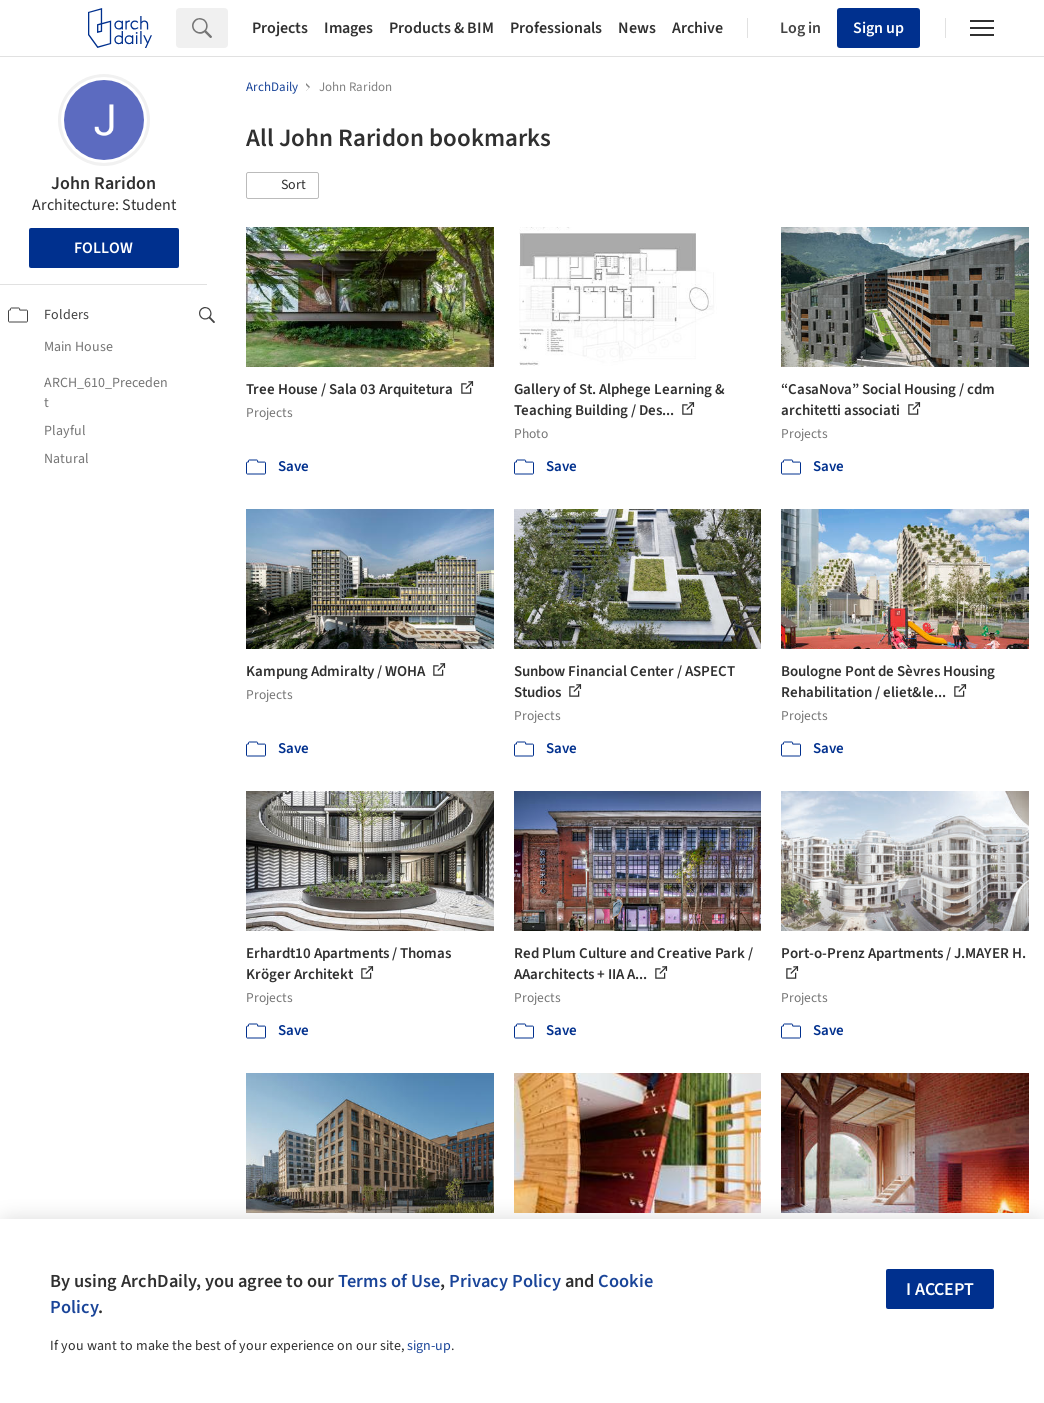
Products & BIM (441, 28)
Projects (280, 28)
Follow (103, 248)
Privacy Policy (505, 1281)
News (637, 28)
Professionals (556, 28)
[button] (282, 186)
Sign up (878, 28)
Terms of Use (389, 1281)
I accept (940, 1289)
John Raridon (103, 183)
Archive (697, 28)
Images (348, 28)
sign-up (429, 1346)
